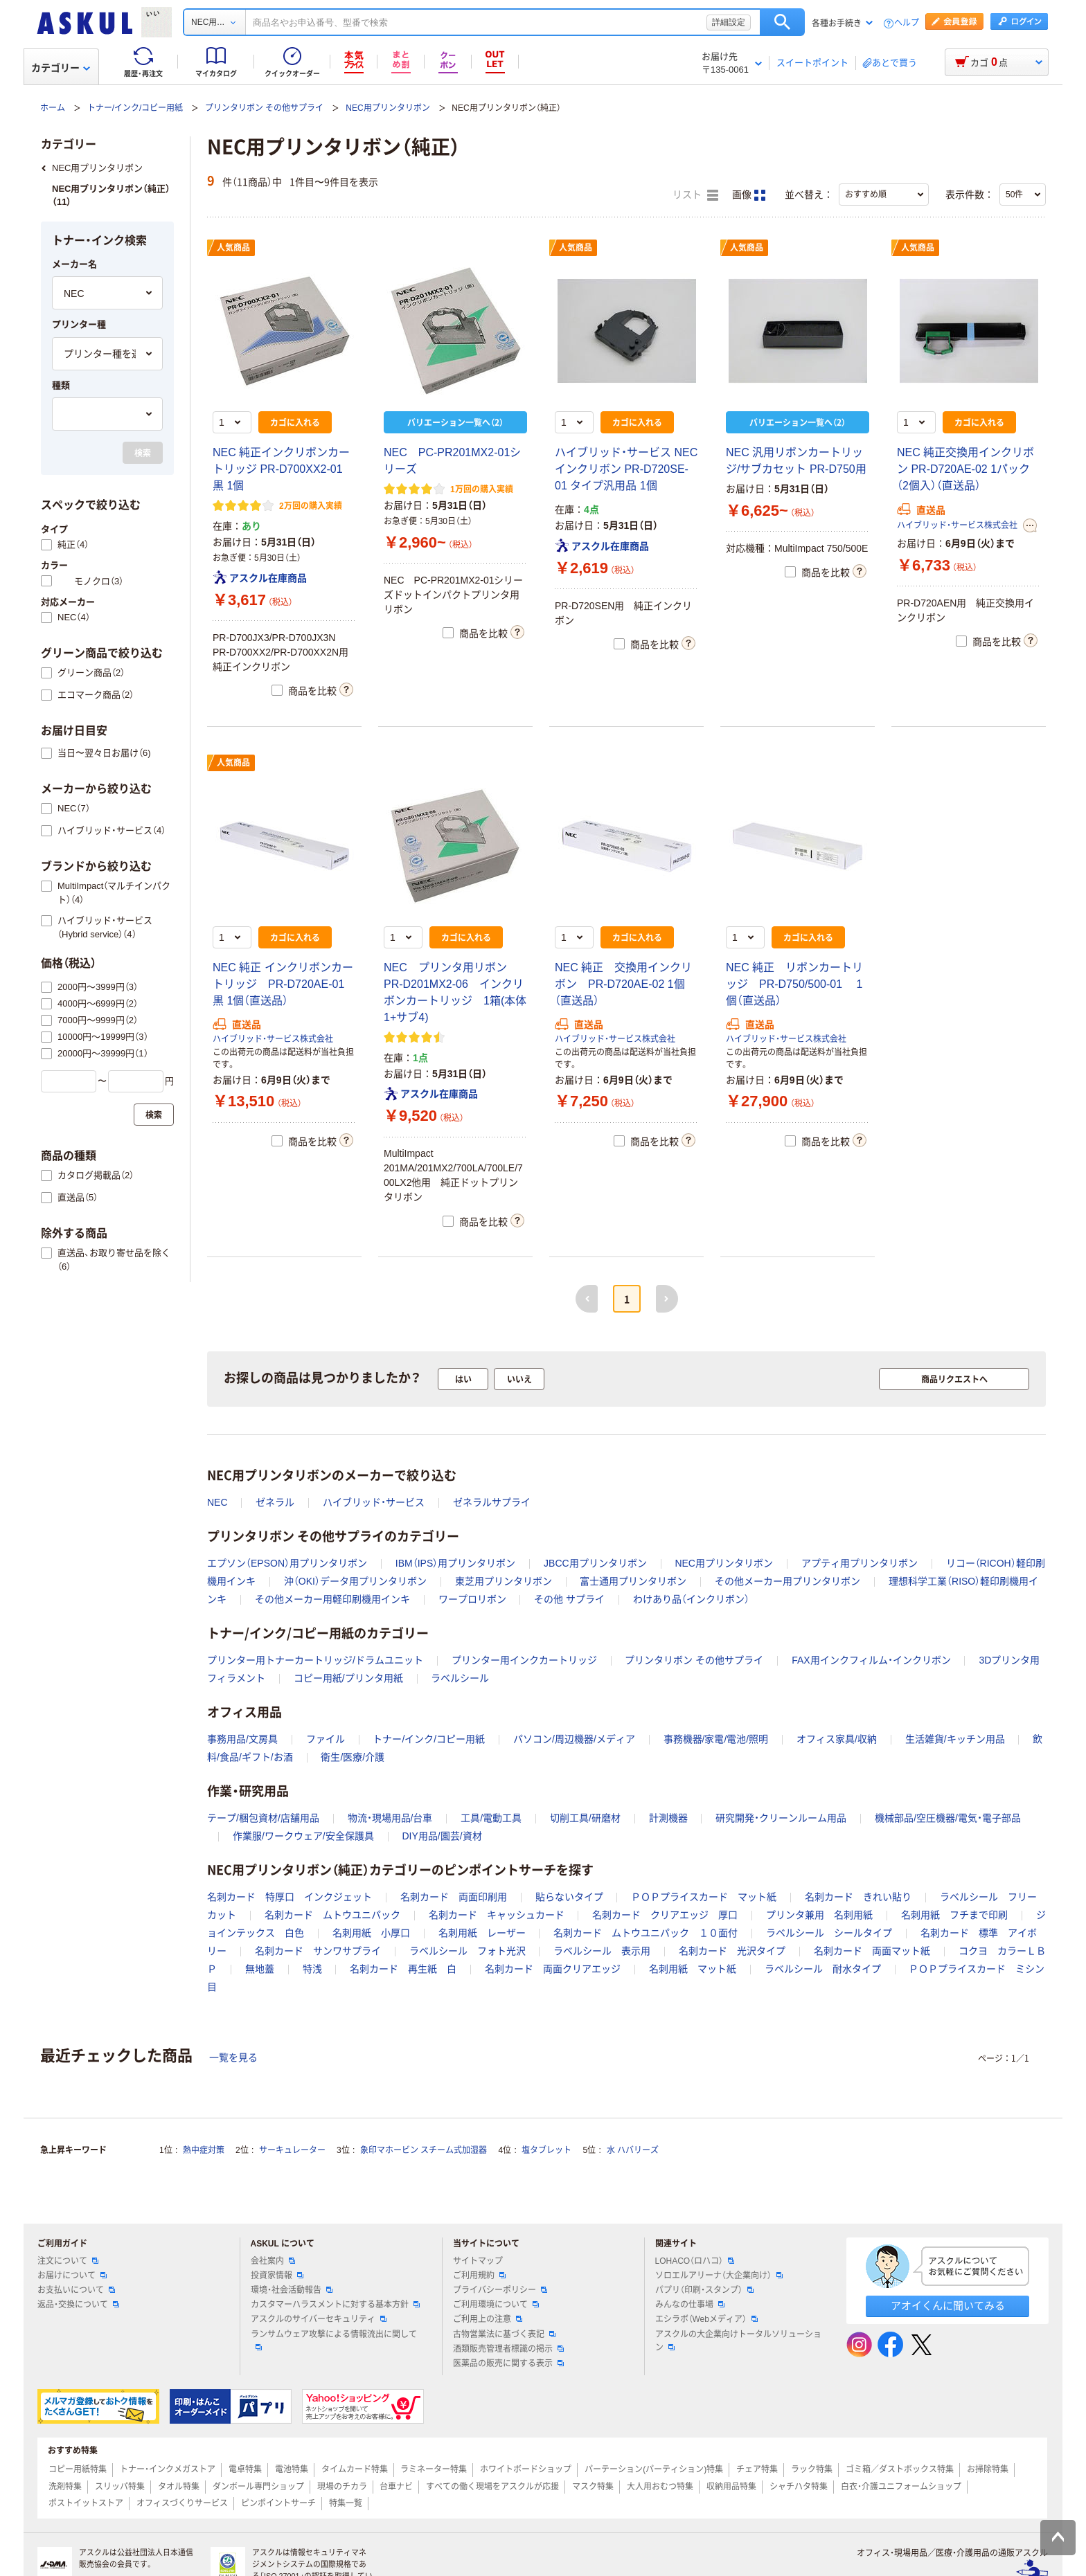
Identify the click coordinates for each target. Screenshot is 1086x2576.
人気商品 (233, 248)
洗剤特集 (65, 2487)
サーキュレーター (292, 2150)
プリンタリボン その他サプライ (264, 108)
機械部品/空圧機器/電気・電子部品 (948, 1817)
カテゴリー (60, 67)
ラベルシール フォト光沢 (467, 1950)
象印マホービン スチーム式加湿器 (423, 2150)
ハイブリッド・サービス (374, 1502)
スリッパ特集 (120, 2487)
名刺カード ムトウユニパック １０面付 (645, 1932)
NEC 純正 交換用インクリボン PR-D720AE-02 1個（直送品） (623, 984)
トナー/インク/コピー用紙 (135, 108)
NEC (217, 1502)
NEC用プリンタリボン (387, 108)
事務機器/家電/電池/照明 (716, 1739)
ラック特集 (812, 2469)
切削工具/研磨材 (585, 1817)
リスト (695, 195)
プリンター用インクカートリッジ (524, 1660)
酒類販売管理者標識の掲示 (508, 2349)
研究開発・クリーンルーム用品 (780, 1817)
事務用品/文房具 (242, 1739)
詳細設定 (728, 22)
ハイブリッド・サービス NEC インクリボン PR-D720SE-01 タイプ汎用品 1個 (626, 469)
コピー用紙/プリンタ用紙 (348, 1678)
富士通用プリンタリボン (633, 1581)
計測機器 (668, 1817)
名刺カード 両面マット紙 (872, 1950)
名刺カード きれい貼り (858, 1896)
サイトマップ (478, 2261)
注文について (67, 2261)
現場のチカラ (342, 2487)
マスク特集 (593, 2487)
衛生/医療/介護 (352, 1757)
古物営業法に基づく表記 (504, 2334)
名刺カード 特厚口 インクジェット (289, 1896)
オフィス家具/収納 (836, 1739)
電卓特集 (245, 2469)
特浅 (312, 1968)
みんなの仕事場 (689, 2304)
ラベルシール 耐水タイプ (823, 1968)
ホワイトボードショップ (525, 2469)
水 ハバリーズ (633, 2150)
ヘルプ (906, 23)
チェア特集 (757, 2469)
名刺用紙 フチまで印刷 (954, 1914)
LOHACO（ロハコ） (695, 2261)
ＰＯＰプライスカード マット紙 (703, 1896)
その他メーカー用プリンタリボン (787, 1581)
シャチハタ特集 (798, 2487)
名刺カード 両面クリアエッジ (553, 1968)
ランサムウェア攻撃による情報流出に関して (334, 2340)
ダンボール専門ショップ (258, 2487)
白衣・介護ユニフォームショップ (901, 2487)
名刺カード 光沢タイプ (732, 1950)
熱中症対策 (203, 2150)
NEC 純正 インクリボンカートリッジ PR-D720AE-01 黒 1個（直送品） (283, 984)
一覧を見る (233, 2057)
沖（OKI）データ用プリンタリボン (355, 1581)
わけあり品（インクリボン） (691, 1599)
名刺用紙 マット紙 (692, 1968)
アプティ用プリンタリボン (859, 1563)
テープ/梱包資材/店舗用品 (263, 1817)
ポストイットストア (85, 2503)
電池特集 (291, 2469)
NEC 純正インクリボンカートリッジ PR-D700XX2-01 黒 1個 (281, 469)
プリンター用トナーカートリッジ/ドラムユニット (315, 1660)
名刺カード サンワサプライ (318, 1950)
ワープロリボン (472, 1599)
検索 (782, 22)
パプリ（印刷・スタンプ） (704, 2290)
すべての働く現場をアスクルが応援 (492, 2487)
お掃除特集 (987, 2469)
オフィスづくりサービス (182, 2503)
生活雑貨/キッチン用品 (955, 1739)
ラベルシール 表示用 (601, 1950)
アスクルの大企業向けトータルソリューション (738, 2341)
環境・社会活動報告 (291, 2290)
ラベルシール (460, 1678)
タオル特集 (178, 2487)
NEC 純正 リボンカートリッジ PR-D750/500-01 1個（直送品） (794, 984)
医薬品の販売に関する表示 (508, 2363)
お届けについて (72, 2275)
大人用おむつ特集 (660, 2487)
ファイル (325, 1739)
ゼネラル (275, 1502)
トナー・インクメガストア (167, 2469)
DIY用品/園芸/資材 (441, 1835)
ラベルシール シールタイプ (829, 1932)
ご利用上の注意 (487, 2319)
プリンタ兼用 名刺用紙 (819, 1914)
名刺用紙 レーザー (482, 1932)
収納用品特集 (731, 2487)
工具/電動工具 (491, 1817)
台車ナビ (396, 2487)
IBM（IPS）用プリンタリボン (455, 1563)
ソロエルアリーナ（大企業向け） (719, 2275)
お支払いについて (76, 2290)
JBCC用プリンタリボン (595, 1563)
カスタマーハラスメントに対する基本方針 (335, 2304)
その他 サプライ (569, 1599)
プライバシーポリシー (500, 2290)
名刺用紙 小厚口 (371, 1932)
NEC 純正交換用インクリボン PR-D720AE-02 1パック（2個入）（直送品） (965, 469)
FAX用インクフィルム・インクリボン (871, 1660)
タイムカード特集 (354, 2469)
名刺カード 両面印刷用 (453, 1896)
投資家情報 (277, 2275)
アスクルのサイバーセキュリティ (318, 2319)
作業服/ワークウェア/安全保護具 (303, 1835)
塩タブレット (546, 2150)
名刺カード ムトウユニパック (332, 1914)
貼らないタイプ (569, 1896)
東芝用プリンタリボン (503, 1581)
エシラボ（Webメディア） (706, 2319)
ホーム (52, 108)
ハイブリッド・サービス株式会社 (957, 525)
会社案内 (273, 2261)
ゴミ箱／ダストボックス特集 (900, 2469)
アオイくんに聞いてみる (948, 2306)
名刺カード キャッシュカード (496, 1914)
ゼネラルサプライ (492, 1502)
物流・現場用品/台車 (390, 1817)
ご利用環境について (496, 2304)
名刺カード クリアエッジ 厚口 (665, 1914)
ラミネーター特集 (433, 2469)
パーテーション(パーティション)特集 (654, 2469)
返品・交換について (78, 2304)
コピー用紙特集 (77, 2469)
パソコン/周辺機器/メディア (574, 1739)
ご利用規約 (479, 2275)
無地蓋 (259, 1968)
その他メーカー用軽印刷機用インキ (332, 1599)
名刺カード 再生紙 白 (403, 1968)
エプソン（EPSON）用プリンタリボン (287, 1563)
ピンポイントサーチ (278, 2503)
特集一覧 (345, 2503)
